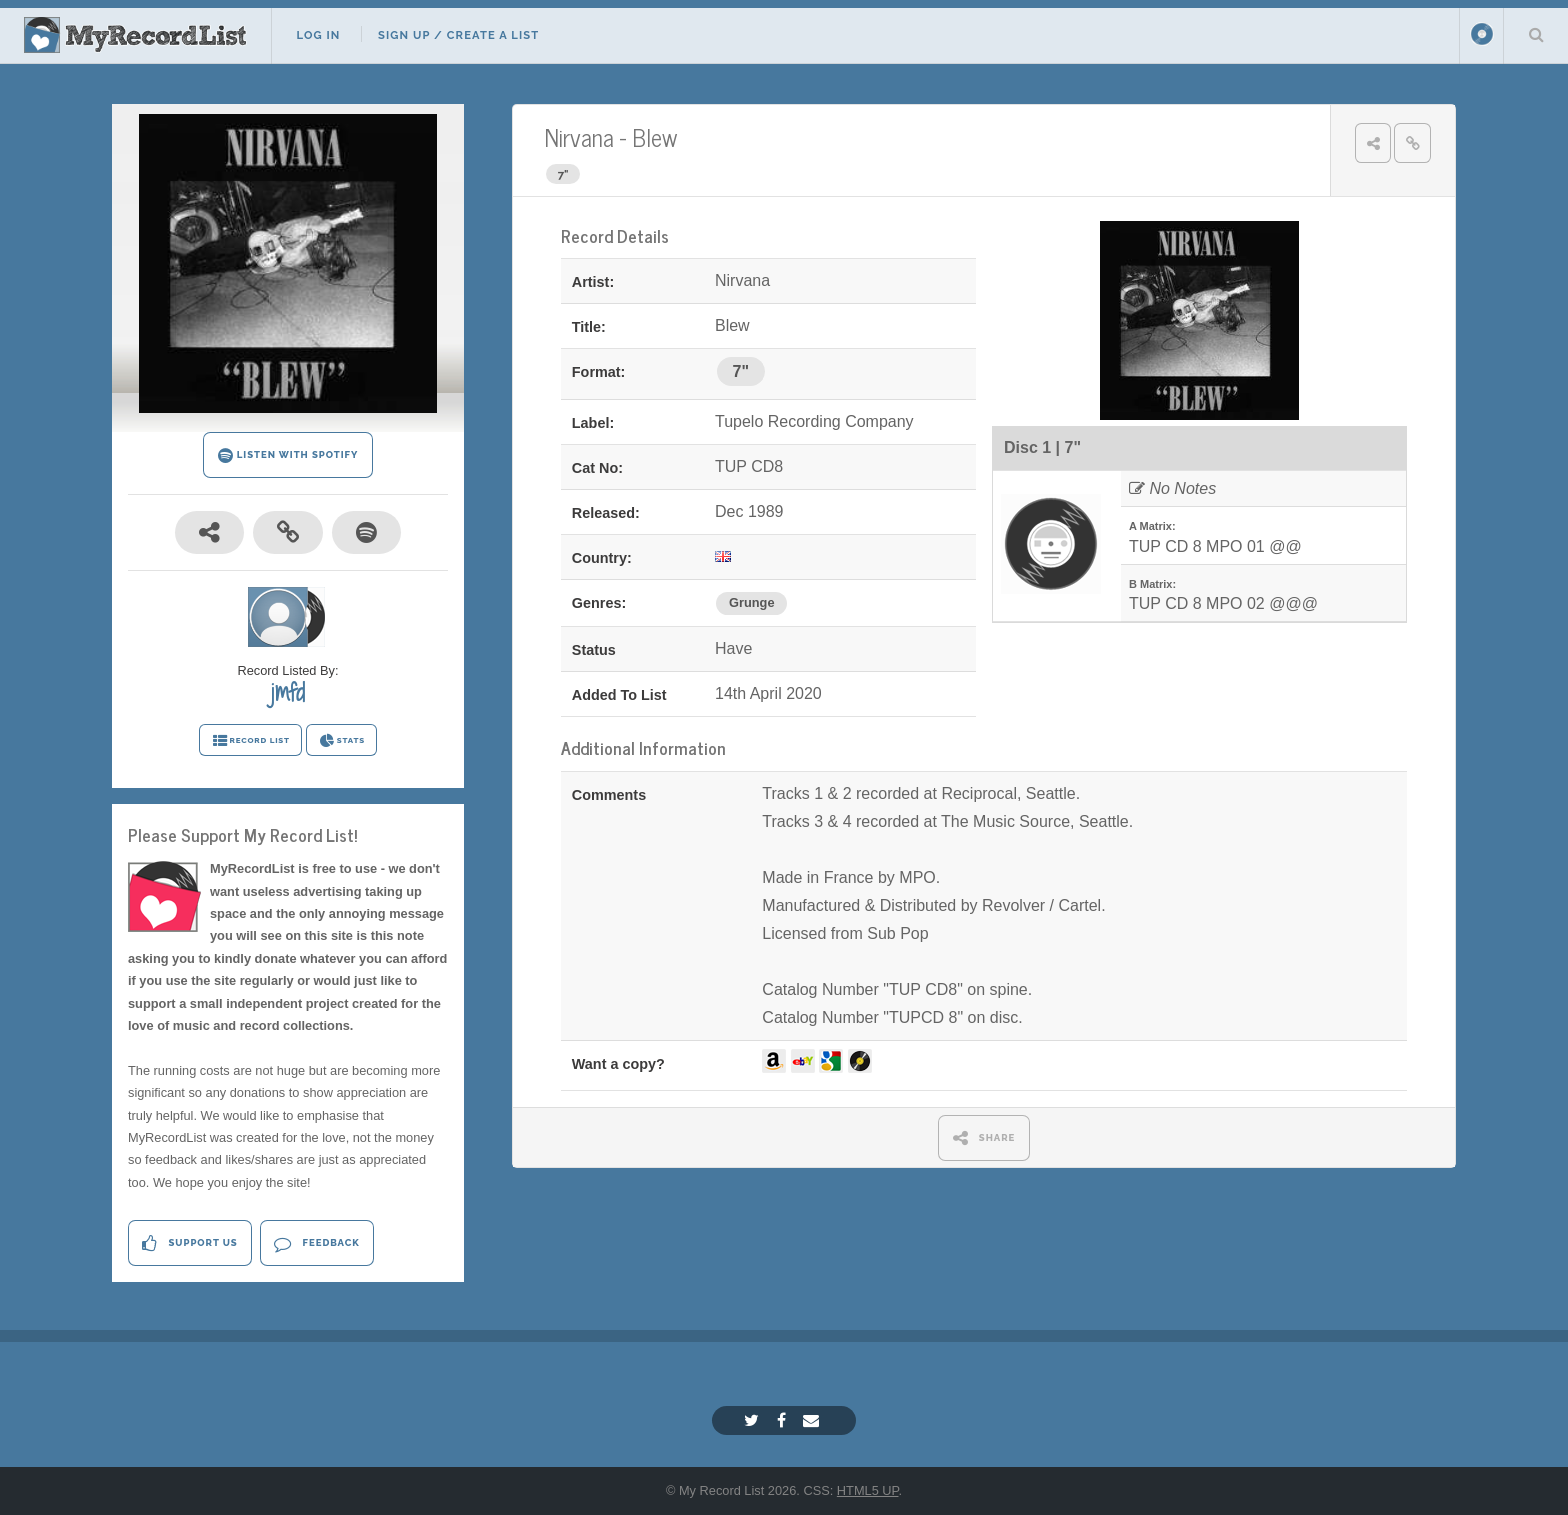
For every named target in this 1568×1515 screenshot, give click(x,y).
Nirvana (579, 136)
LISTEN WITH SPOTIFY (288, 455)
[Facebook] (784, 1420)
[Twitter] (754, 1420)
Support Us (189, 1243)
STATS (341, 741)
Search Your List (1536, 34)
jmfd (288, 692)
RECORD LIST (250, 741)
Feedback (316, 1243)
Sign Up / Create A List (458, 35)
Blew (654, 136)
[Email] (813, 1420)
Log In (318, 35)
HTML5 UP (868, 1490)
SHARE (984, 1137)
